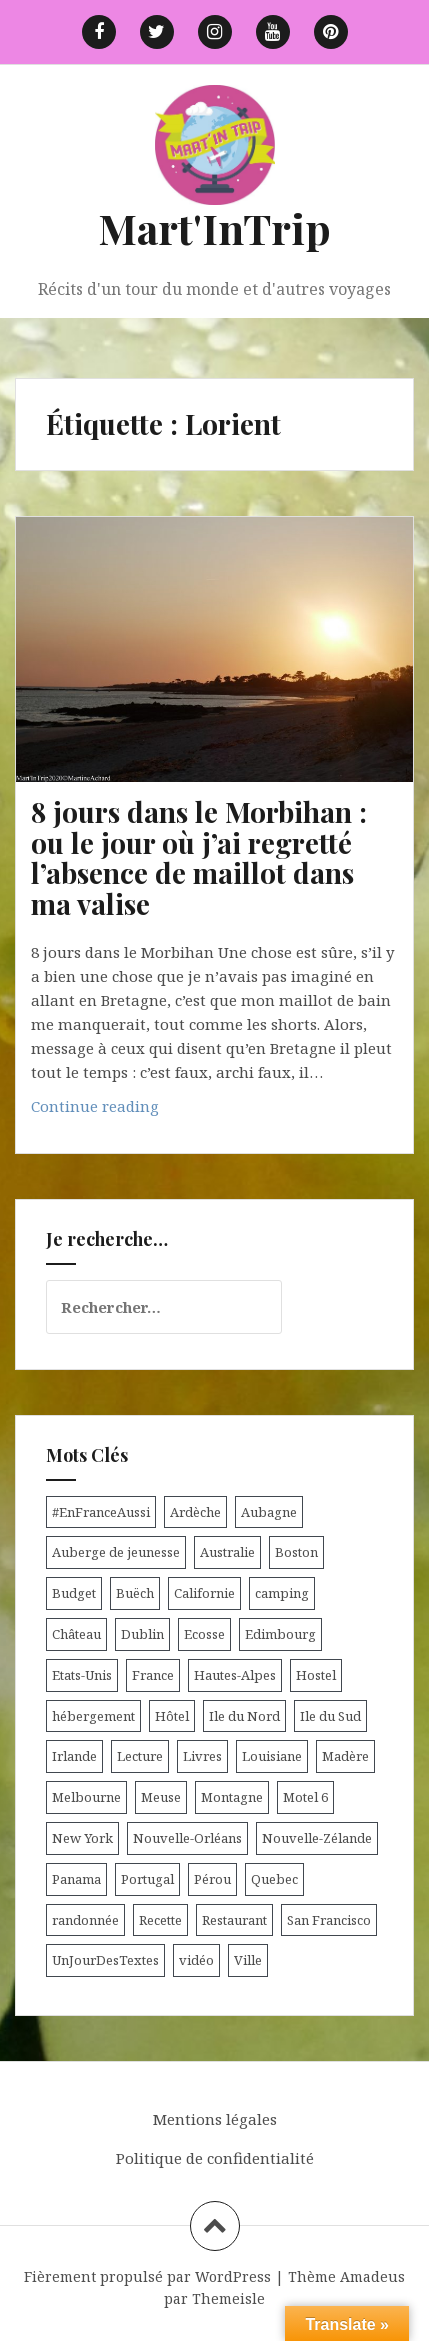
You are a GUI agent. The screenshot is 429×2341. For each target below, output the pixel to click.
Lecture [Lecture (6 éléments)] (140, 1756)
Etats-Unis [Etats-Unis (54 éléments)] (82, 1675)
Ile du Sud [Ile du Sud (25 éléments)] (330, 1716)
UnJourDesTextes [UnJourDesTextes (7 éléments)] (105, 1960)
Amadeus (372, 2276)
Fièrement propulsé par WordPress (147, 2276)
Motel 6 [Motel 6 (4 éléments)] (305, 1797)
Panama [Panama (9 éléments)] (76, 1879)
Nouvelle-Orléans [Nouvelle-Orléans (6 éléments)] (187, 1838)
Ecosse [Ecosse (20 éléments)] (204, 1634)
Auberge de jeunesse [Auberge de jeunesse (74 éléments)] (116, 1552)
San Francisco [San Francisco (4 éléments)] (329, 1920)
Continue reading (131, 1110)
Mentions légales (215, 2119)
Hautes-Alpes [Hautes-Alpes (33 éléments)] (235, 1675)
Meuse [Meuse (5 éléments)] (161, 1797)
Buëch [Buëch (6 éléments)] (135, 1593)
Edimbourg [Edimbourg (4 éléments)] (280, 1634)
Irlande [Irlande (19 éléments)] (74, 1756)
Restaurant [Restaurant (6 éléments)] (234, 1920)
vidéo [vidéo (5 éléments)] (196, 1960)
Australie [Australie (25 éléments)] (227, 1552)
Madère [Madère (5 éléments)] (345, 1756)
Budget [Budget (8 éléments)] (74, 1593)
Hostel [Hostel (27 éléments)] (316, 1675)
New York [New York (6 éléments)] (82, 1838)
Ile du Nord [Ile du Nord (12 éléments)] (244, 1716)
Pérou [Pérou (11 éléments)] (212, 1879)
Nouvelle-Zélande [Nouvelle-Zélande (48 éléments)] (317, 1838)
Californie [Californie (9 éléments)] (204, 1593)
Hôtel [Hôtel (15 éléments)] (172, 1716)
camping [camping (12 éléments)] (282, 1593)
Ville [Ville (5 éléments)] (248, 1960)
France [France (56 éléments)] (153, 1675)
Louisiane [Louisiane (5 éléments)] (272, 1756)
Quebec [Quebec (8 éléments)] (274, 1879)
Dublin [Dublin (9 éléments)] (142, 1634)
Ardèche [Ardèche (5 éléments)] (195, 1512)
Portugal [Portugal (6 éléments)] (147, 1879)
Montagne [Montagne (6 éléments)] (232, 1797)
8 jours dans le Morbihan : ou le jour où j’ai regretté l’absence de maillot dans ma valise (199, 857)
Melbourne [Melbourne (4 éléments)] (86, 1797)
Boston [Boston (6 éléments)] (296, 1552)
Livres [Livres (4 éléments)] (202, 1756)
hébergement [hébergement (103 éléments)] (93, 1716)
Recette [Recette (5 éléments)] (160, 1920)
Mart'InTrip (214, 228)
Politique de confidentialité (215, 2158)
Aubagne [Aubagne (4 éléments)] (269, 1512)
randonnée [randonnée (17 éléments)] (85, 1920)
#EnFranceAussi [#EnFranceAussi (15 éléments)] (101, 1512)
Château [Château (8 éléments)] (76, 1634)
